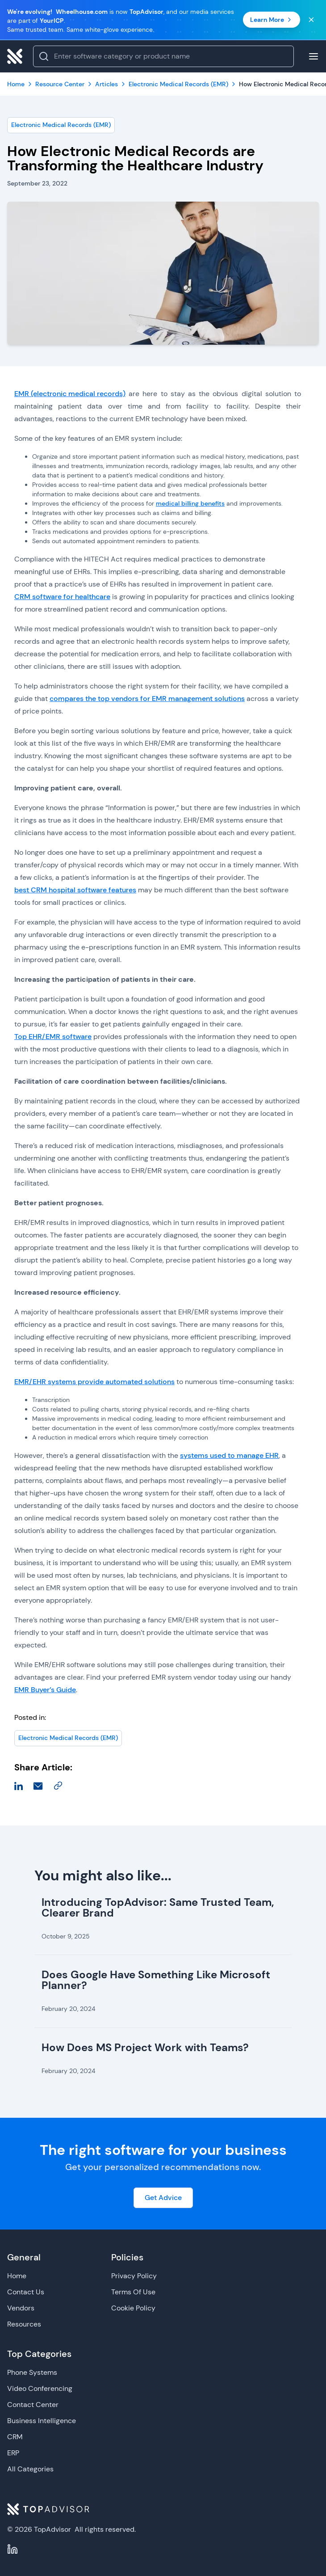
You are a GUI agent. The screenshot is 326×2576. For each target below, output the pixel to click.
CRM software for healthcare (62, 596)
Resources (24, 2324)
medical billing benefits (190, 503)
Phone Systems (32, 2372)
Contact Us (25, 2292)
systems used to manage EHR (229, 1455)
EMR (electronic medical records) (69, 393)
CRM (15, 2436)
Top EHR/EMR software (53, 1036)
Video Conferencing (39, 2388)
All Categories (30, 2469)
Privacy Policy (134, 2275)
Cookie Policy (133, 2308)
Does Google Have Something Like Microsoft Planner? (156, 1980)
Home (16, 2275)
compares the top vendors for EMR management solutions (147, 698)
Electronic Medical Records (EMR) (61, 125)
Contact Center (33, 2404)
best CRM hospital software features (75, 890)
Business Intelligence (41, 2420)
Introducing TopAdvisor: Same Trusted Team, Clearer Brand (158, 1907)
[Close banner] (311, 19)
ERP (13, 2453)
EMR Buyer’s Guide (45, 1689)
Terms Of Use (133, 2292)
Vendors (20, 2308)
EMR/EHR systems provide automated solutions (94, 1381)
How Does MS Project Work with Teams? (145, 2047)
